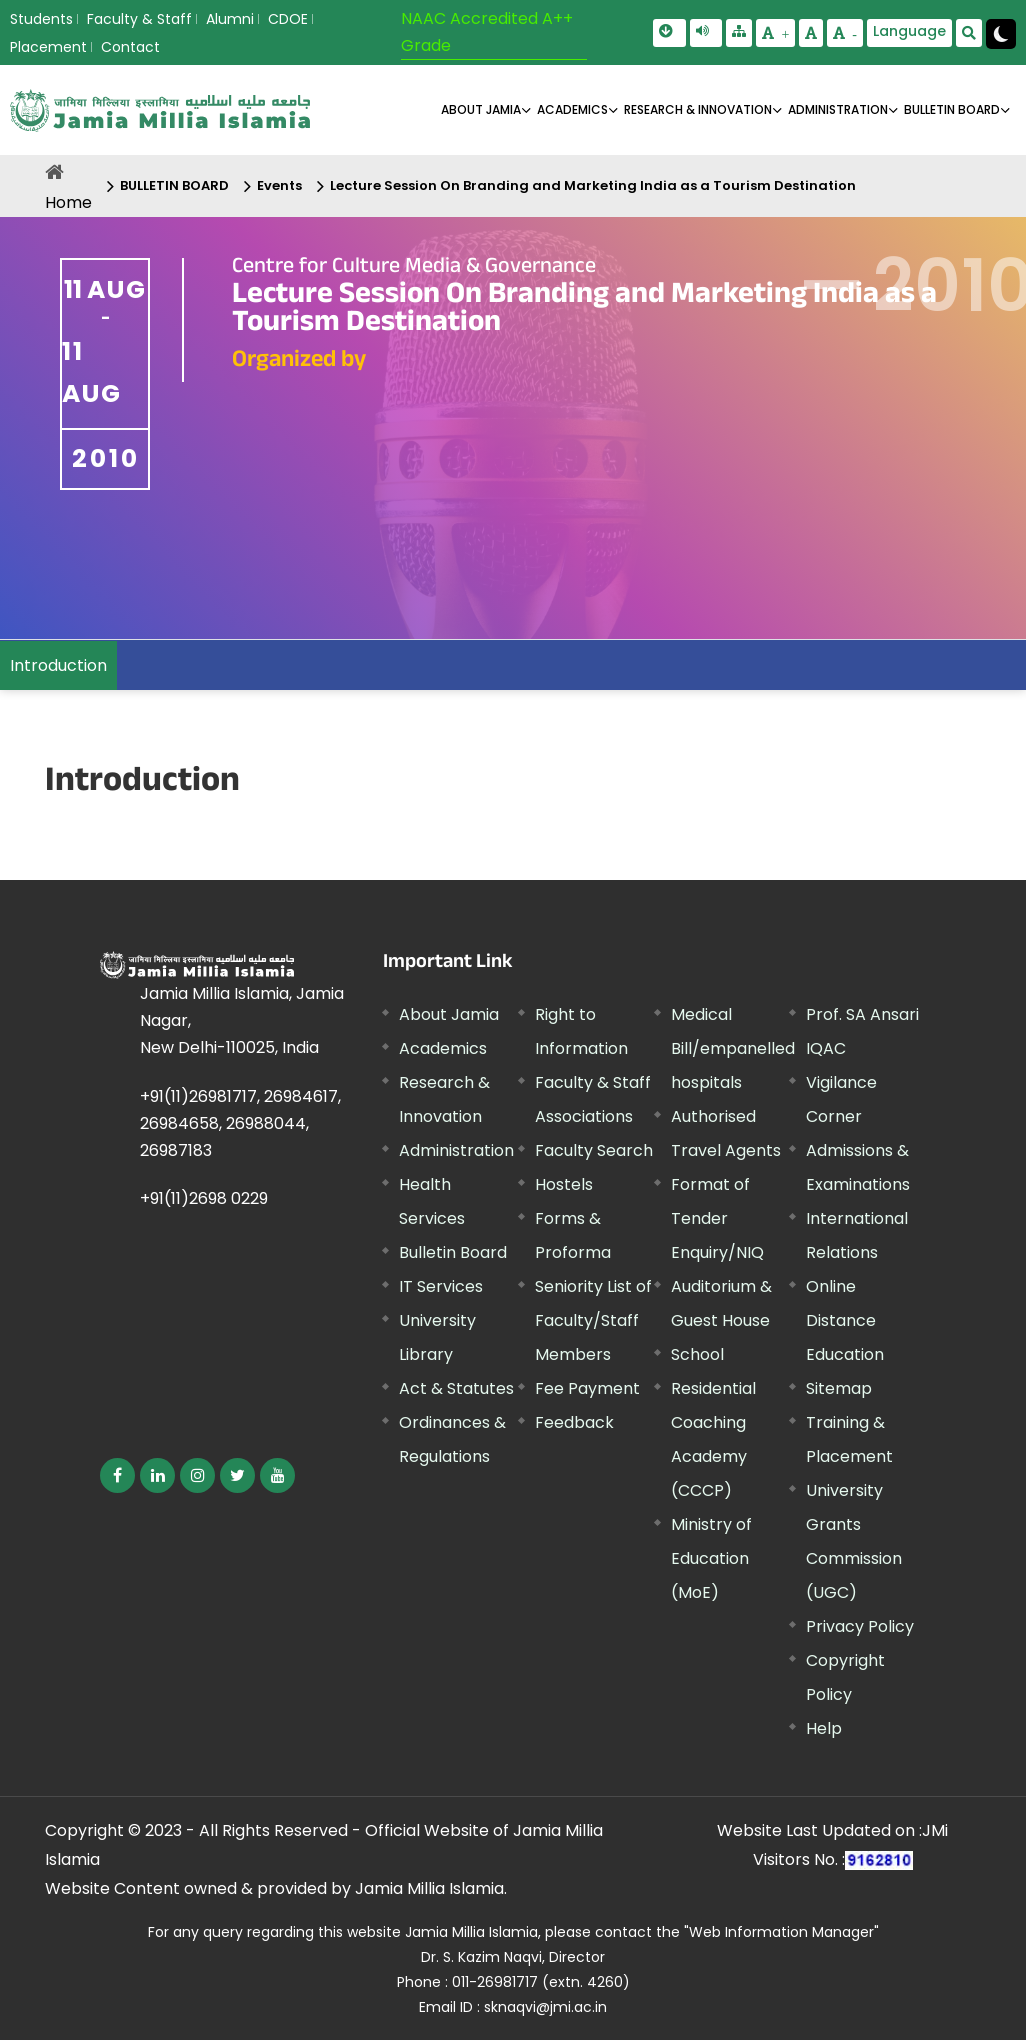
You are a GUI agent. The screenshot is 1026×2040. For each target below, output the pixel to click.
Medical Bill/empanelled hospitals (733, 1048)
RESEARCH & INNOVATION (698, 109)
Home (68, 202)
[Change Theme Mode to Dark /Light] (1001, 34)
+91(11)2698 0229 (204, 1198)
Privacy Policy (860, 1626)
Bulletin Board (453, 1252)
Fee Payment (587, 1388)
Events (279, 185)
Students (41, 19)
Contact (130, 47)
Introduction (58, 665)
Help (824, 1728)
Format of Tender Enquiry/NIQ (717, 1218)
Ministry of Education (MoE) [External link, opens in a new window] (711, 1558)
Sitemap (839, 1388)
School (697, 1354)
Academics (443, 1048)
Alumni (230, 19)
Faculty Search (594, 1150)
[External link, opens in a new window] (117, 1475)
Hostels (564, 1184)
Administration (456, 1150)
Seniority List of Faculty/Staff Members (593, 1320)
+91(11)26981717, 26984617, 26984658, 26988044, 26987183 (240, 1123)
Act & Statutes (456, 1388)
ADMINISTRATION (838, 109)
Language (909, 31)
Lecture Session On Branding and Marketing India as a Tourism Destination (593, 185)
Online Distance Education (845, 1320)
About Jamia (481, 109)
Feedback (574, 1422)
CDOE (288, 19)
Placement (48, 47)
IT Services (441, 1286)
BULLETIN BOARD (952, 109)
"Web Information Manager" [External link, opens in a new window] (781, 1932)
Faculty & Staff (139, 19)
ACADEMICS (572, 109)
